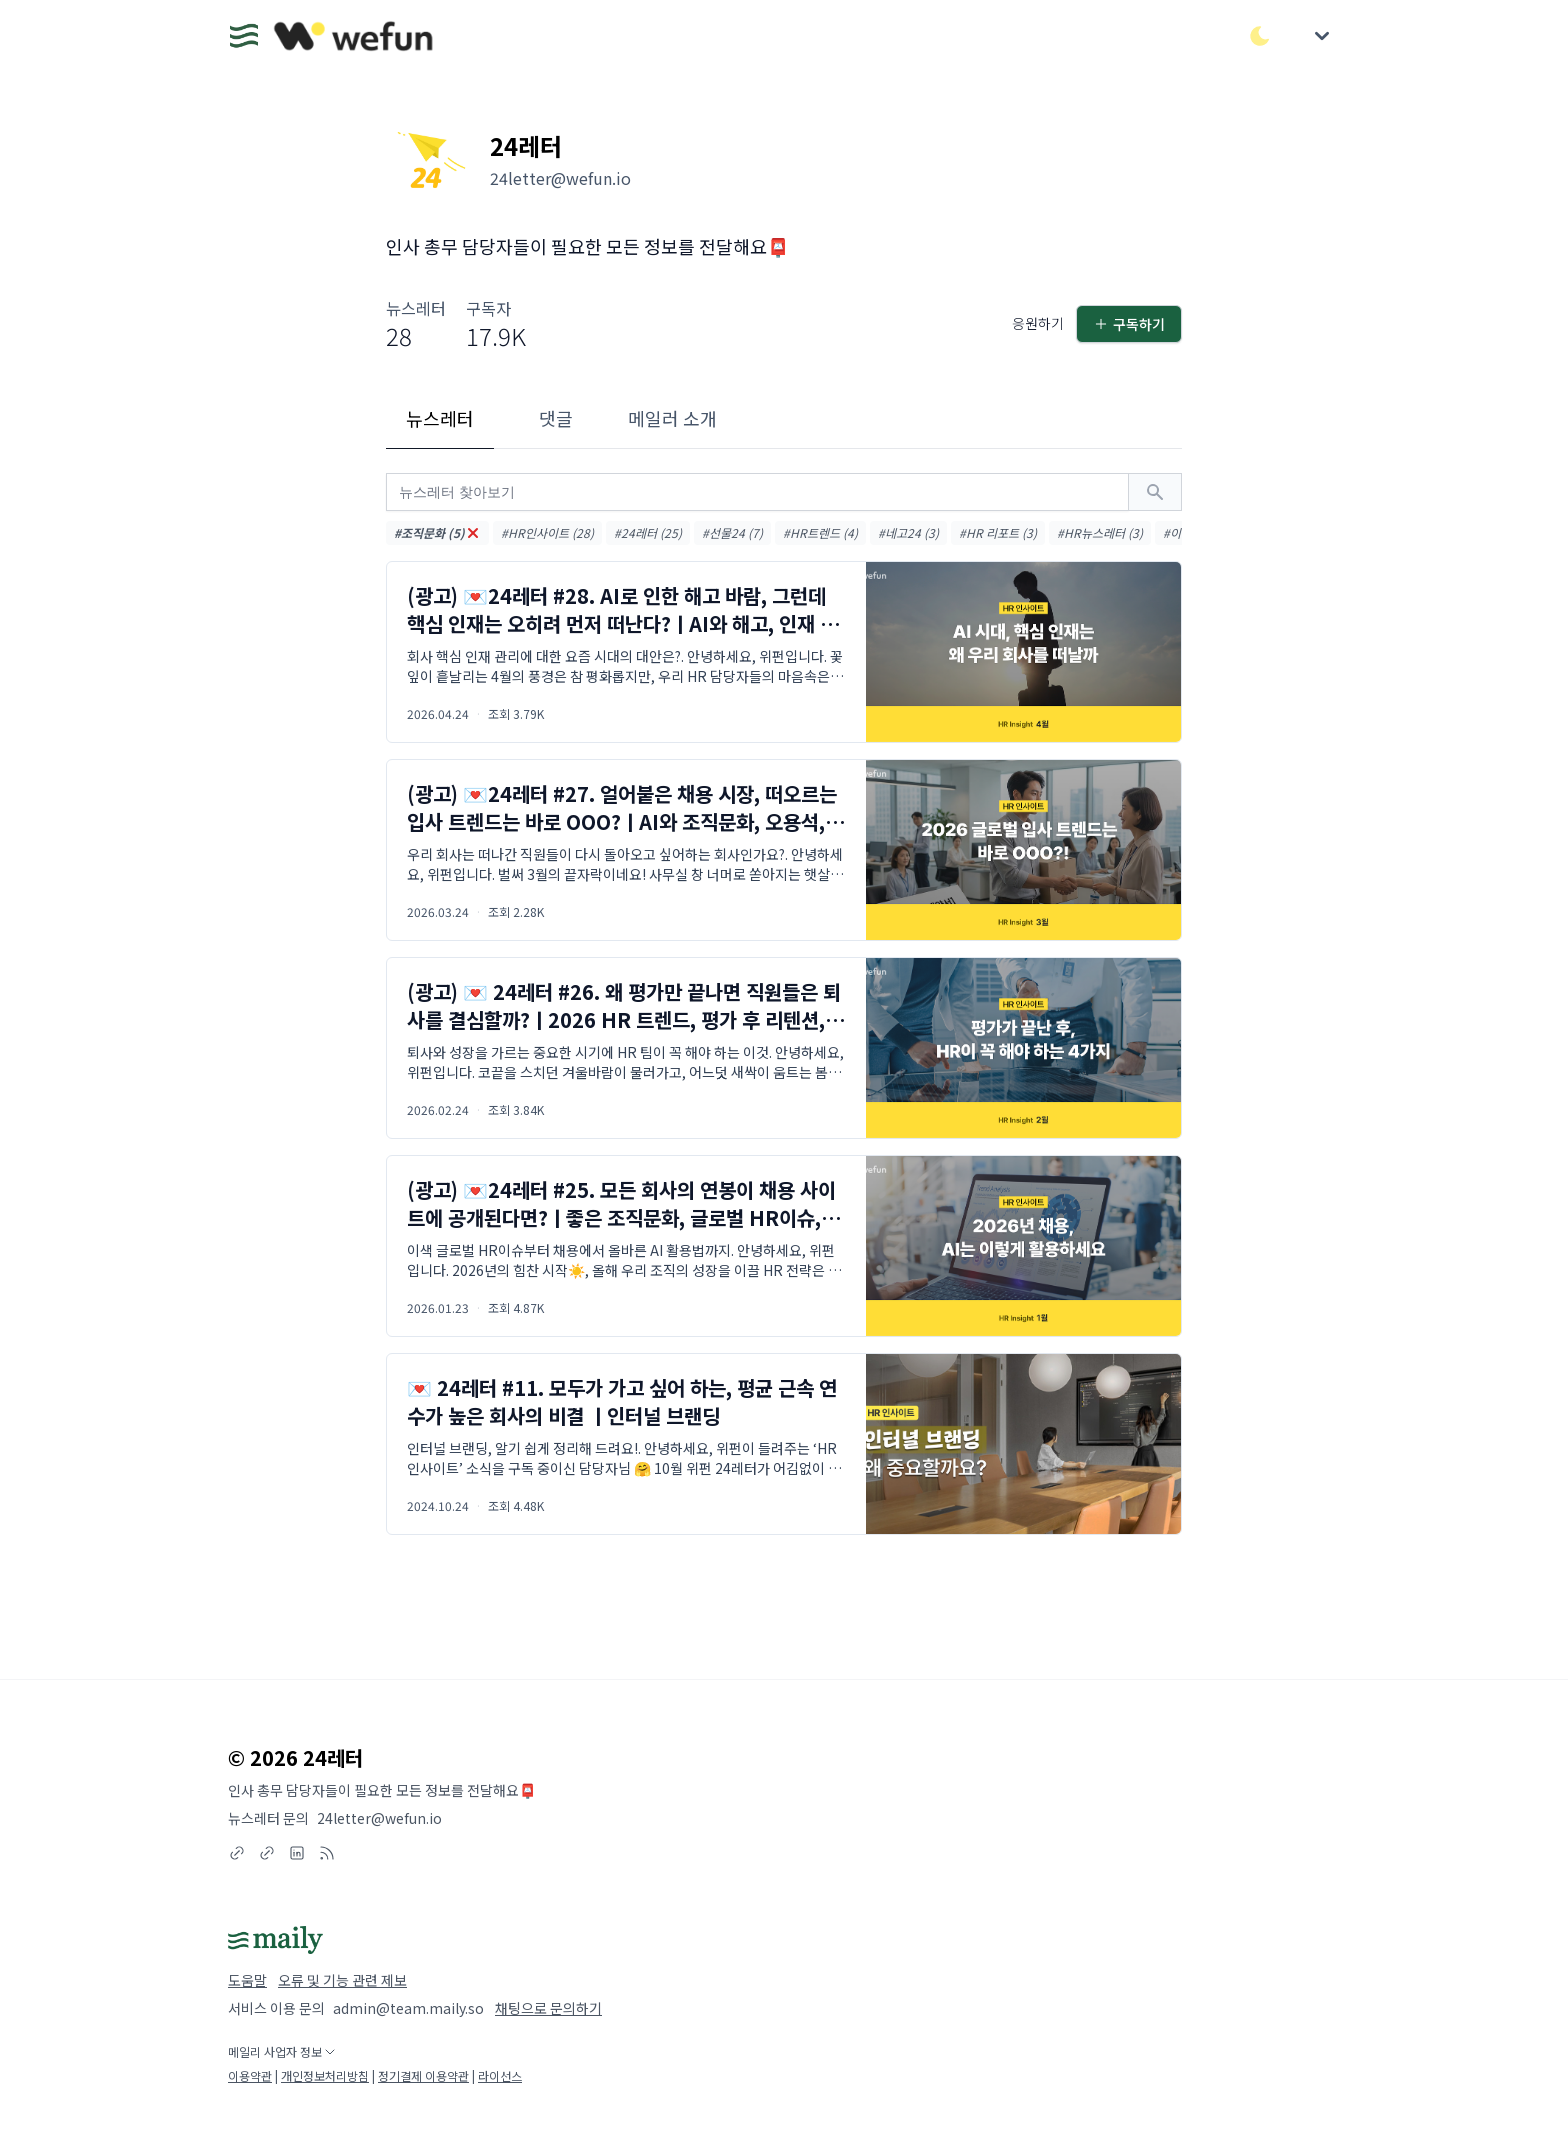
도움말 (247, 1980)
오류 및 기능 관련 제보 (342, 1980)
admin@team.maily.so (408, 2008)
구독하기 (1129, 324)
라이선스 (500, 2075)
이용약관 (250, 2075)
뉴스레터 (440, 418)
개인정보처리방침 (325, 2075)
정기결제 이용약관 (423, 2075)
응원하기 (1038, 323)
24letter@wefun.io (379, 1818)
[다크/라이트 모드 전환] (1260, 36)
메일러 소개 (672, 418)
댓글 (556, 418)
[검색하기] (1155, 492)
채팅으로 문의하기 (548, 2008)
